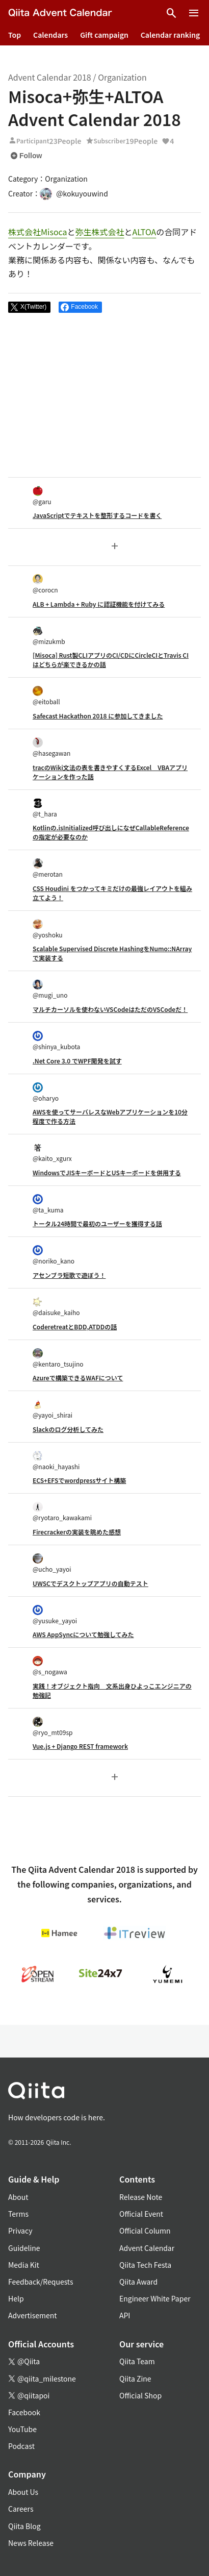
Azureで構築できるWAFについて (78, 1377)
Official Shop (140, 2395)
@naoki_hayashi (56, 1461)
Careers (20, 2509)
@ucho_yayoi (52, 1563)
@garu (42, 496)
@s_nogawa (50, 1666)
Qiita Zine (135, 2378)
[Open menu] (193, 13)
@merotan (48, 868)
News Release (31, 2543)
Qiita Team (137, 2361)
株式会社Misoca (37, 232)
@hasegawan (51, 747)
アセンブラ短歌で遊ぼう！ (69, 1275)
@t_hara (45, 808)
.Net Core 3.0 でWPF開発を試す (77, 1060)
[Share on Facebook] (80, 307)
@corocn (45, 584)
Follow (26, 156)
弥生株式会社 (99, 232)
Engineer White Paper (155, 2298)
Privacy (20, 2230)
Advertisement (32, 2315)
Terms (18, 2214)
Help (16, 2298)
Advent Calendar (146, 2248)
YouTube (22, 2429)
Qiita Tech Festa (145, 2265)
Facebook (24, 2412)
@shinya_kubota (56, 1041)
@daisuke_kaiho (56, 1307)
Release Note (140, 2197)
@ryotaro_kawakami (62, 1512)
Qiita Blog (24, 2526)
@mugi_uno (50, 989)
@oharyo (46, 1092)
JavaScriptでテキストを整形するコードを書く (97, 515)
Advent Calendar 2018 (49, 77)
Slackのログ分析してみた (68, 1429)
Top (14, 35)
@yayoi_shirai (52, 1409)
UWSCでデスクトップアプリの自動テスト (90, 1583)
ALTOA (144, 232)
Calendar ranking (170, 35)
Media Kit (23, 2265)
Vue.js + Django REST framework (80, 1746)
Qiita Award (138, 2281)
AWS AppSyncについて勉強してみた (83, 1634)
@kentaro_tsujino (58, 1358)
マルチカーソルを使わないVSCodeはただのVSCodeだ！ (110, 1009)
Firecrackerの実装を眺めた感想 (77, 1531)
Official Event (141, 2214)
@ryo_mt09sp (53, 1727)
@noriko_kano (53, 1255)
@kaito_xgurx (52, 1152)
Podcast (21, 2446)
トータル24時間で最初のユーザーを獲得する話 (97, 1223)
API (124, 2315)
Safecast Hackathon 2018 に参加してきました (98, 715)
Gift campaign (104, 35)
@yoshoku (48, 929)
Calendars (50, 35)
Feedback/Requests (40, 2281)
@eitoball (46, 696)
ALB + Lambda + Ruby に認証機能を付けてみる (99, 604)
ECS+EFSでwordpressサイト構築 (79, 1480)
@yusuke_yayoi (55, 1615)
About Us (23, 2492)
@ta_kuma (48, 1204)
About (18, 2197)
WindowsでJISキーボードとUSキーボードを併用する (107, 1172)
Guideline (24, 2248)
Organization (122, 77)
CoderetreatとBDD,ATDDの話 (75, 1326)
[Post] (29, 307)
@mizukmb (49, 636)
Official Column (145, 2230)
